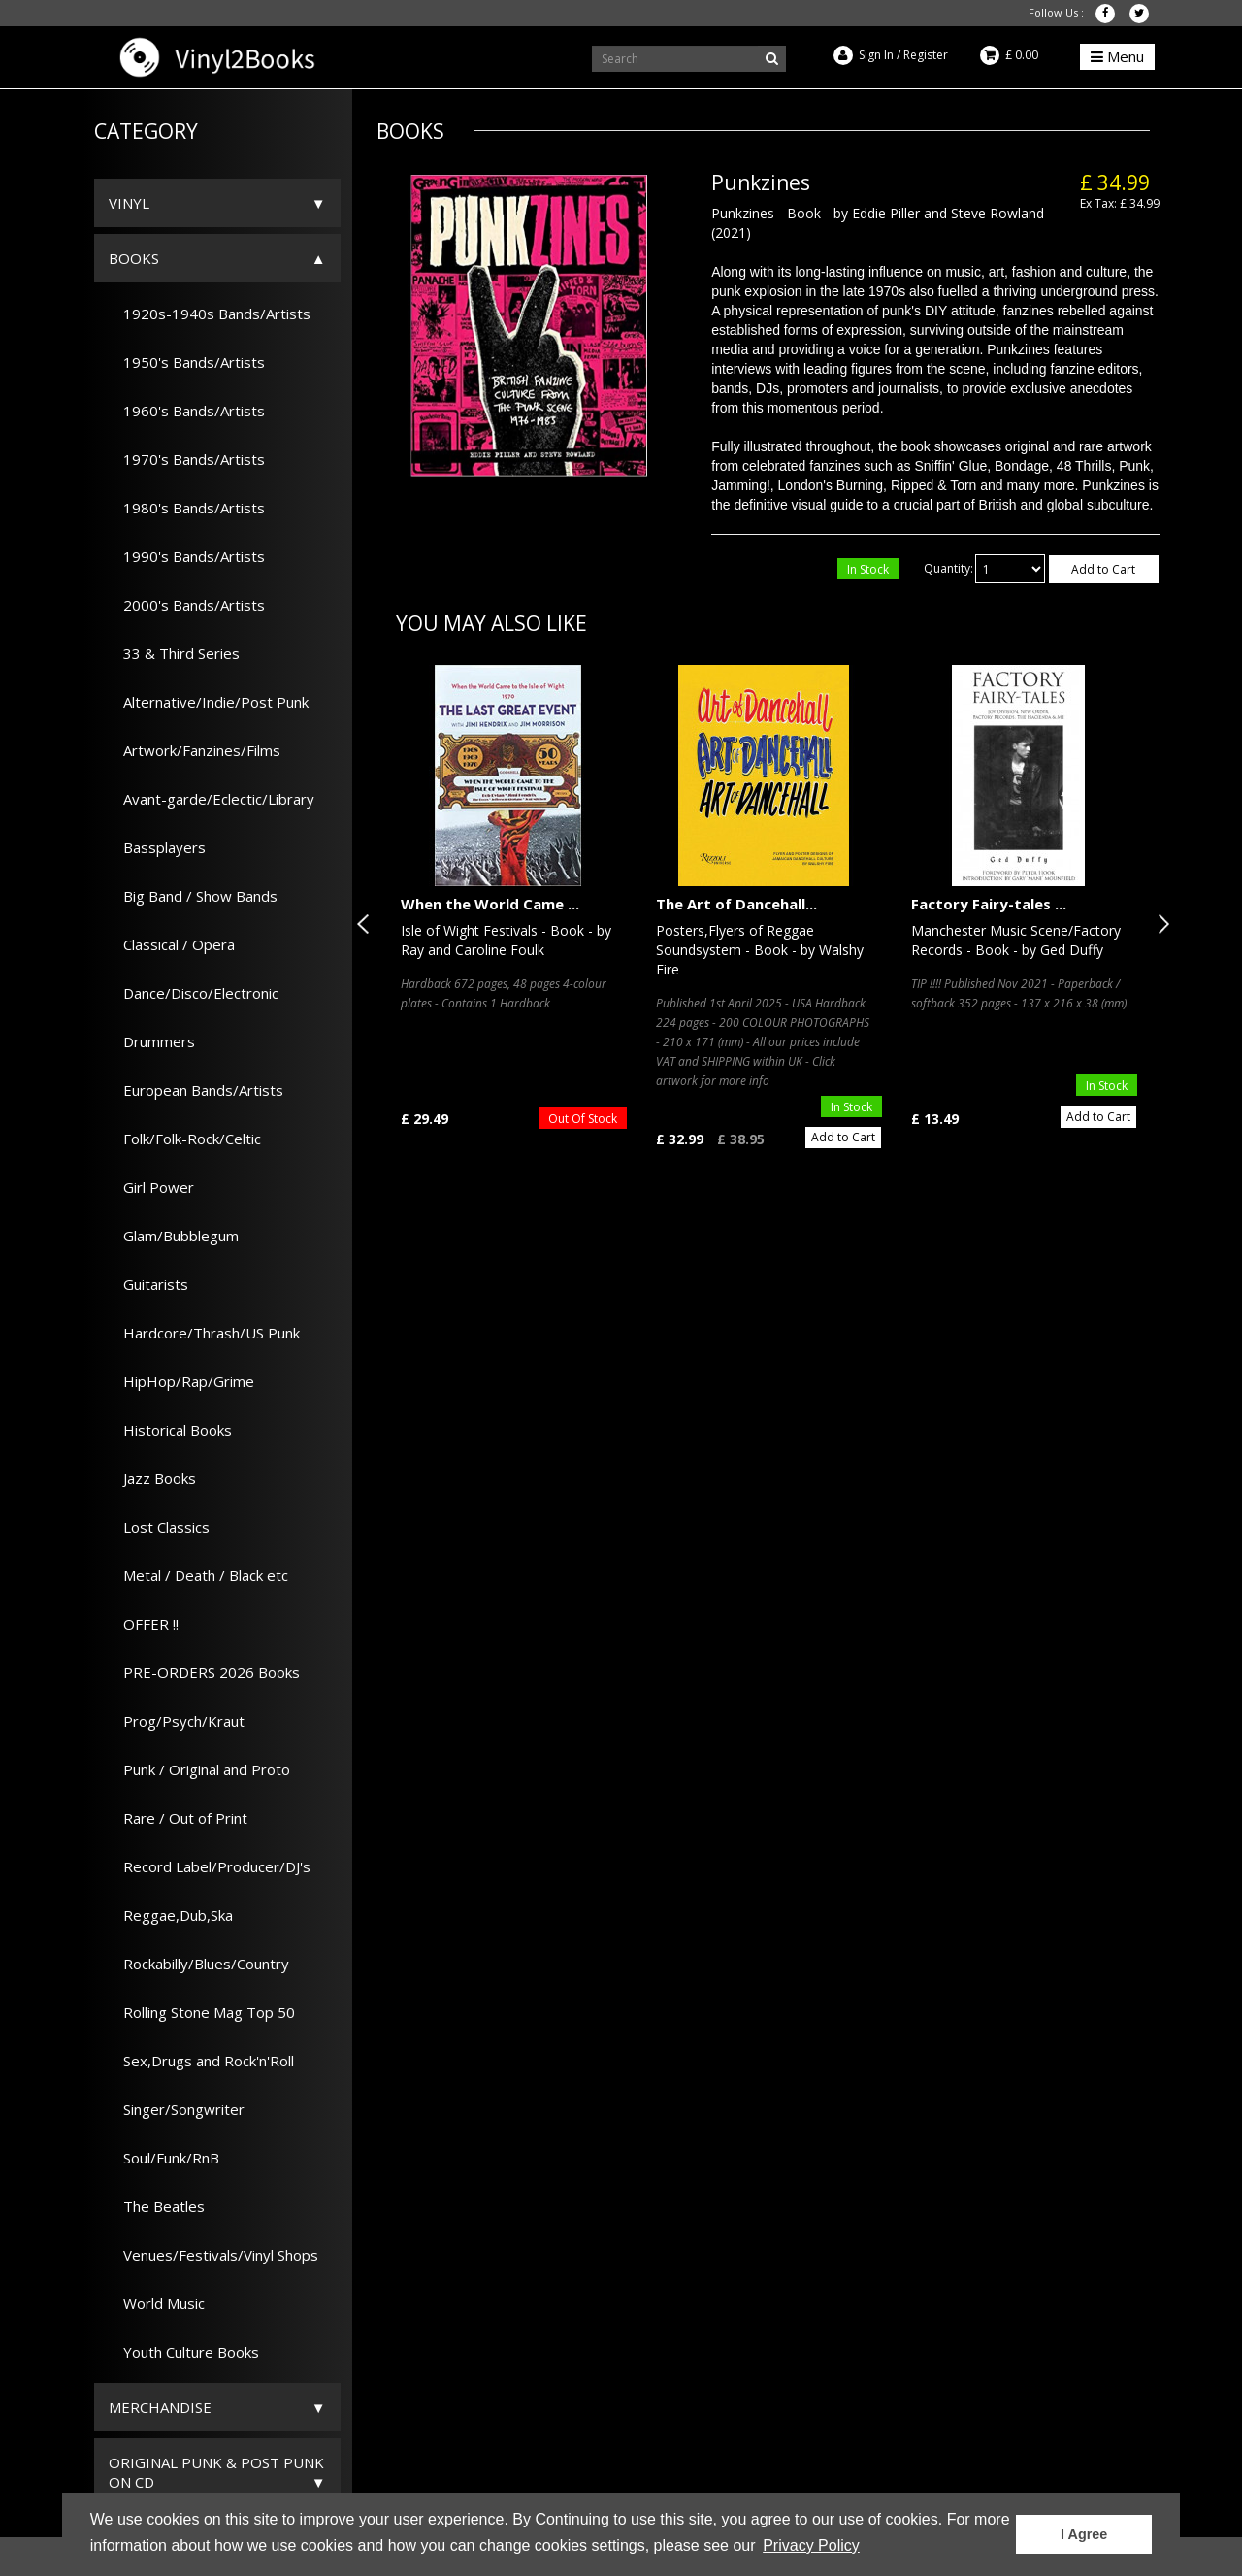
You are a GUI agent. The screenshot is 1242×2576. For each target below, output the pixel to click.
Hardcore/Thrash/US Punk (204, 1332)
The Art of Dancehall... (736, 903)
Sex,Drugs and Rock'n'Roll (201, 2060)
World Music (157, 2303)
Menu (1117, 56)
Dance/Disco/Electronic (193, 993)
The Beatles (157, 2206)
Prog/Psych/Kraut (177, 1721)
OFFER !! (144, 1624)
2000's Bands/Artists (187, 604)
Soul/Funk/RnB (164, 2157)
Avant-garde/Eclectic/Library (211, 799)
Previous (366, 924)
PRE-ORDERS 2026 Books (204, 1672)
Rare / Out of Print (178, 1818)
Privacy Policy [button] (811, 2545)
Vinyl (129, 203)
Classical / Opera (172, 944)
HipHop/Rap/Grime (181, 1381)
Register (925, 55)
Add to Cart (1103, 569)
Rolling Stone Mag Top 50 (202, 2012)
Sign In (876, 55)
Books (134, 258)
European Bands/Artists (196, 1090)
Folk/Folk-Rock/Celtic (185, 1138)
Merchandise (160, 2407)
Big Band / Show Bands (193, 896)
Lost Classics (159, 1526)
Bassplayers (157, 847)
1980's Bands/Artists (187, 507)
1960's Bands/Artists (187, 410)
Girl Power (151, 1187)
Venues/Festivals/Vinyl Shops (213, 2254)
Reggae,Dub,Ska (171, 1915)
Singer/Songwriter (177, 2109)
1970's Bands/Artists (187, 459)
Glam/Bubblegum (174, 1235)
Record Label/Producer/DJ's (209, 1866)
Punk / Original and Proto (199, 1769)
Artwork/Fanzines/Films (194, 750)
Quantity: (948, 568)
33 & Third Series (174, 653)
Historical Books (170, 1429)
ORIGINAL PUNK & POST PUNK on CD (216, 2472)
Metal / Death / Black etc (198, 1575)
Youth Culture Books (184, 2351)
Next (1159, 924)
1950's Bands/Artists (187, 362)
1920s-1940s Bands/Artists (209, 313)
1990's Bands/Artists (187, 556)
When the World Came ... (490, 903)
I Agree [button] (1084, 2534)
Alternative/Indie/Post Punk (209, 701)
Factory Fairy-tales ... (988, 903)
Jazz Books (152, 1478)
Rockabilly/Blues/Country (199, 1963)
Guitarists (148, 1284)
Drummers (152, 1041)
